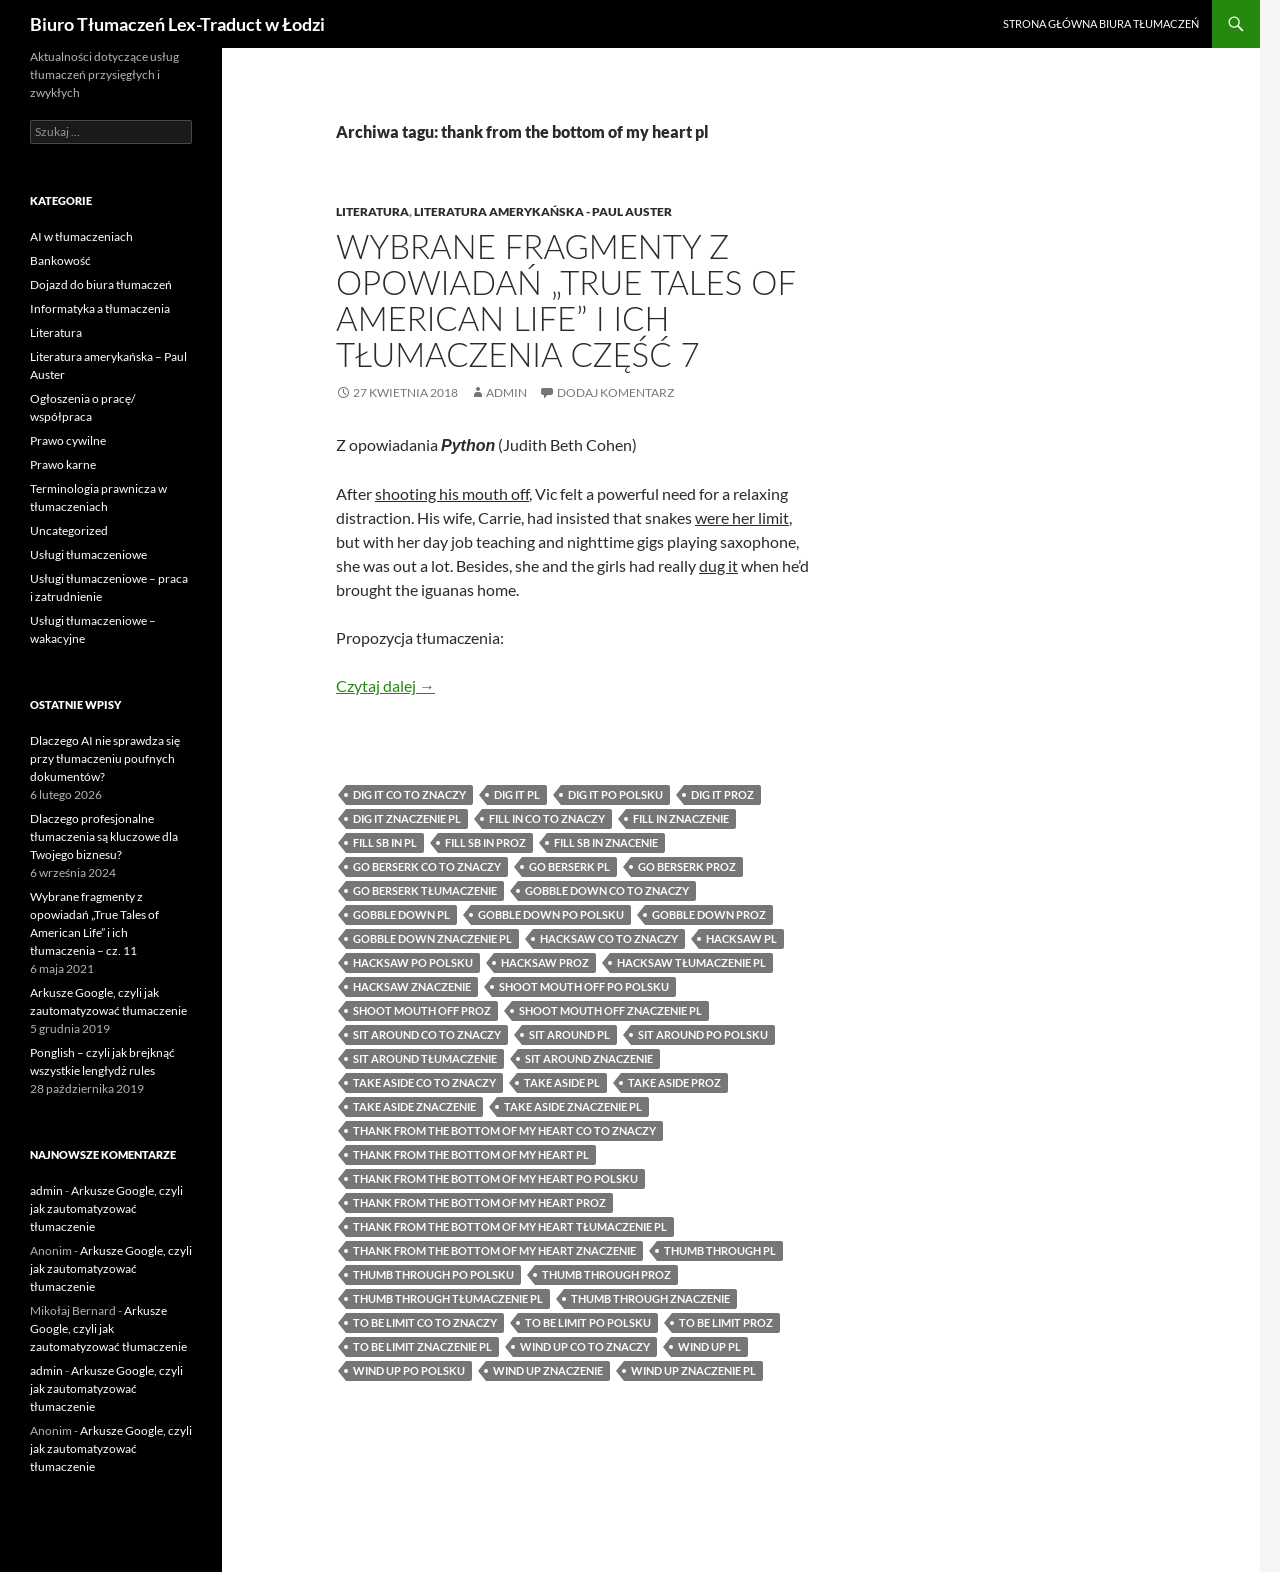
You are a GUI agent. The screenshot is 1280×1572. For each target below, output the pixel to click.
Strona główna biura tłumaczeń (1101, 23)
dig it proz (722, 794)
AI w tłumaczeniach (81, 236)
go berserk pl (569, 866)
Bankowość (60, 260)
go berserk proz (687, 866)
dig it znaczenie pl (407, 818)
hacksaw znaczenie (412, 986)
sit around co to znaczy (427, 1034)
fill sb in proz (485, 842)
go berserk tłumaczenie (425, 890)
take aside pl (562, 1082)
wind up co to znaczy (585, 1346)
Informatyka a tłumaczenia (100, 308)
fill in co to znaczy (547, 818)
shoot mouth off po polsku (584, 986)
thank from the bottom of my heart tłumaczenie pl (510, 1226)
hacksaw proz (545, 962)
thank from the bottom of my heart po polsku (495, 1178)
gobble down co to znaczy (607, 890)
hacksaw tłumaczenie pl (691, 962)
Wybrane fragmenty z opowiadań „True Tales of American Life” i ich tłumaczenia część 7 (565, 300)
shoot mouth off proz (422, 1010)
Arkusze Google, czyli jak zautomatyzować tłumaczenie (106, 1208)
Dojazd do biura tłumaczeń (101, 284)
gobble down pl (401, 914)
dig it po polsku (615, 794)
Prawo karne (63, 464)
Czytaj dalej (385, 685)
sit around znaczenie (589, 1058)
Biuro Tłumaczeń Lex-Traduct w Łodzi (177, 24)
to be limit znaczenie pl (422, 1346)
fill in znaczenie (681, 818)
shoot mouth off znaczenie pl (610, 1010)
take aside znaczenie (414, 1106)
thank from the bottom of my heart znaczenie (494, 1250)
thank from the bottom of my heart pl (471, 1154)
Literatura (372, 211)
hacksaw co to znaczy (609, 938)
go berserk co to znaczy (427, 866)
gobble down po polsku (551, 914)
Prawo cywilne (68, 440)
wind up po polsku (409, 1370)
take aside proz (674, 1082)
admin (506, 392)
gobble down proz (709, 914)
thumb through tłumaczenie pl (448, 1298)
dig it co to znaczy (409, 794)
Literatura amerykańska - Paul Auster (543, 211)
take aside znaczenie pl (573, 1106)
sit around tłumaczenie (425, 1058)
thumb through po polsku (433, 1274)
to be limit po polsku (588, 1322)
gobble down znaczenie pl (432, 938)
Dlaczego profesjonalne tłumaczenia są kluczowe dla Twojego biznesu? (104, 836)
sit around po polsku (703, 1034)
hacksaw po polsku (413, 962)
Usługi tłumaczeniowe (88, 554)
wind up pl (709, 1346)
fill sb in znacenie (606, 842)
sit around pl (569, 1034)
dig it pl (517, 794)
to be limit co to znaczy (425, 1322)
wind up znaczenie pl (693, 1370)
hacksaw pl (741, 938)
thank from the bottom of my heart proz (479, 1202)
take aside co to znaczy (424, 1082)
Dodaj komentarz (615, 392)
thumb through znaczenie (650, 1298)
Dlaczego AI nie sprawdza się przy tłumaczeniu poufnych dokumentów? (105, 758)
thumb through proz (606, 1274)
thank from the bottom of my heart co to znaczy (504, 1130)
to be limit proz (726, 1322)
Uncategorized (69, 530)
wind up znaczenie (548, 1370)
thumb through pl (720, 1250)
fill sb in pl (385, 842)
